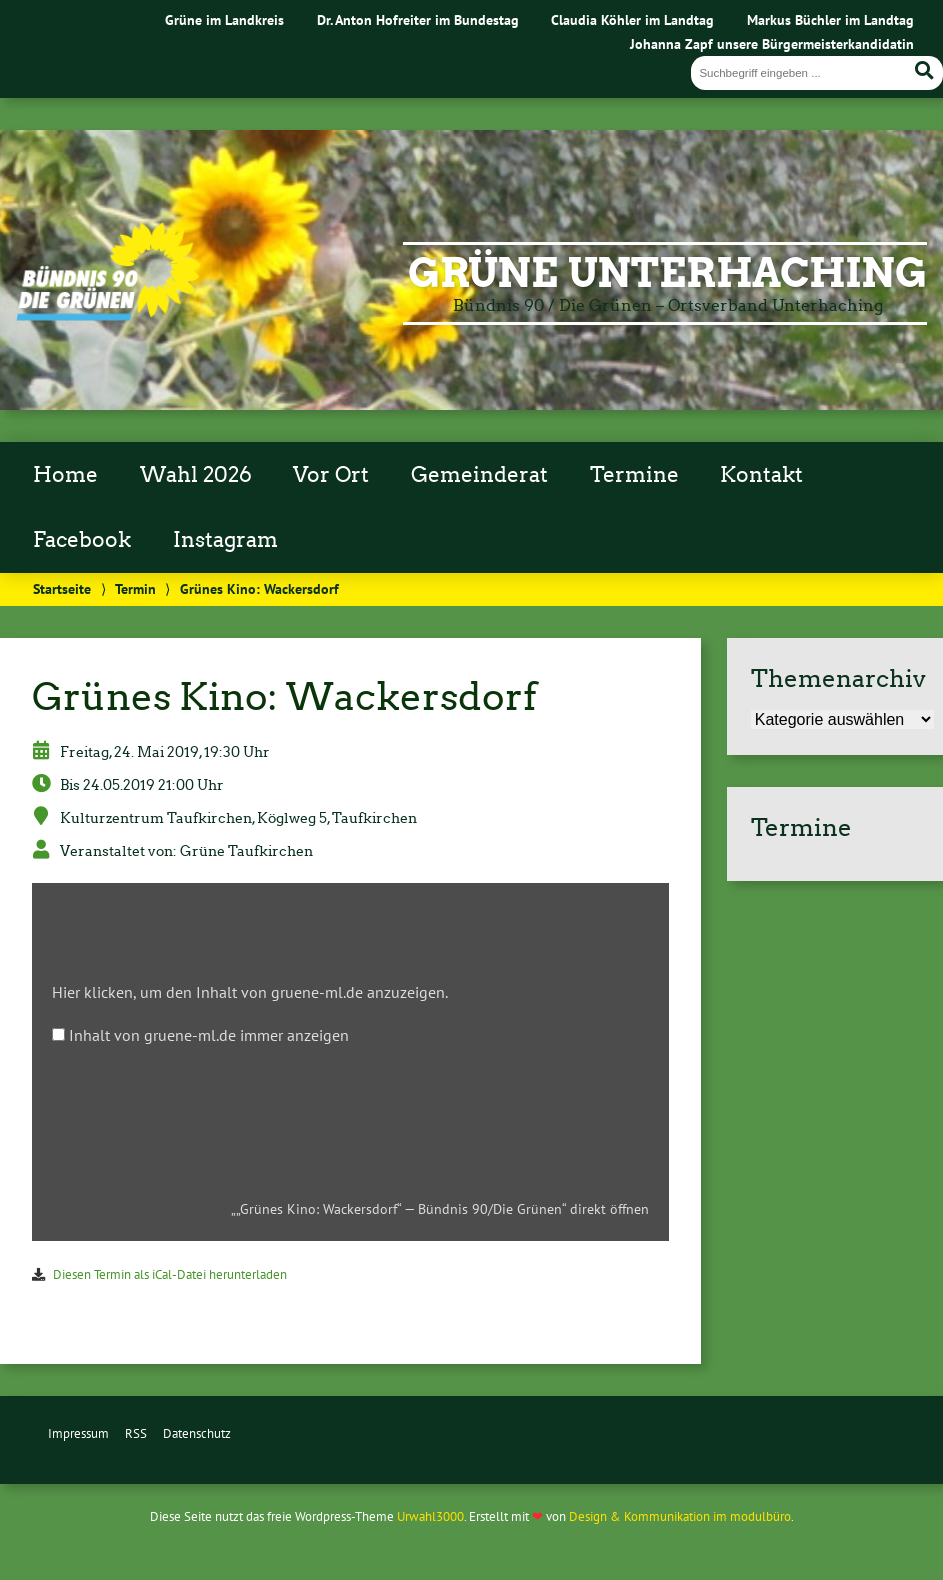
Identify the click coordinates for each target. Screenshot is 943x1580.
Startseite (62, 588)
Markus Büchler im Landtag (830, 19)
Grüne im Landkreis (224, 19)
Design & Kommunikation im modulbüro (680, 1516)
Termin (135, 588)
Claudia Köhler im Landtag (632, 19)
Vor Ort (331, 475)
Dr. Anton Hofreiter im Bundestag (418, 19)
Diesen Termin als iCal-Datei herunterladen (170, 1274)
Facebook (82, 540)
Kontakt (761, 475)
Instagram (225, 540)
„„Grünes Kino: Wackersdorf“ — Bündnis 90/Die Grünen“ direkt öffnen (440, 1209)
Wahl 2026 (196, 475)
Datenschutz (197, 1433)
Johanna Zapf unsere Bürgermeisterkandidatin (772, 43)
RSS (136, 1433)
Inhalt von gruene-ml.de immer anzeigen (209, 1035)
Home (65, 475)
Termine (634, 475)
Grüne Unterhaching (667, 273)
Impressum (78, 1433)
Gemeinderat (479, 475)
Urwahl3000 (430, 1516)
